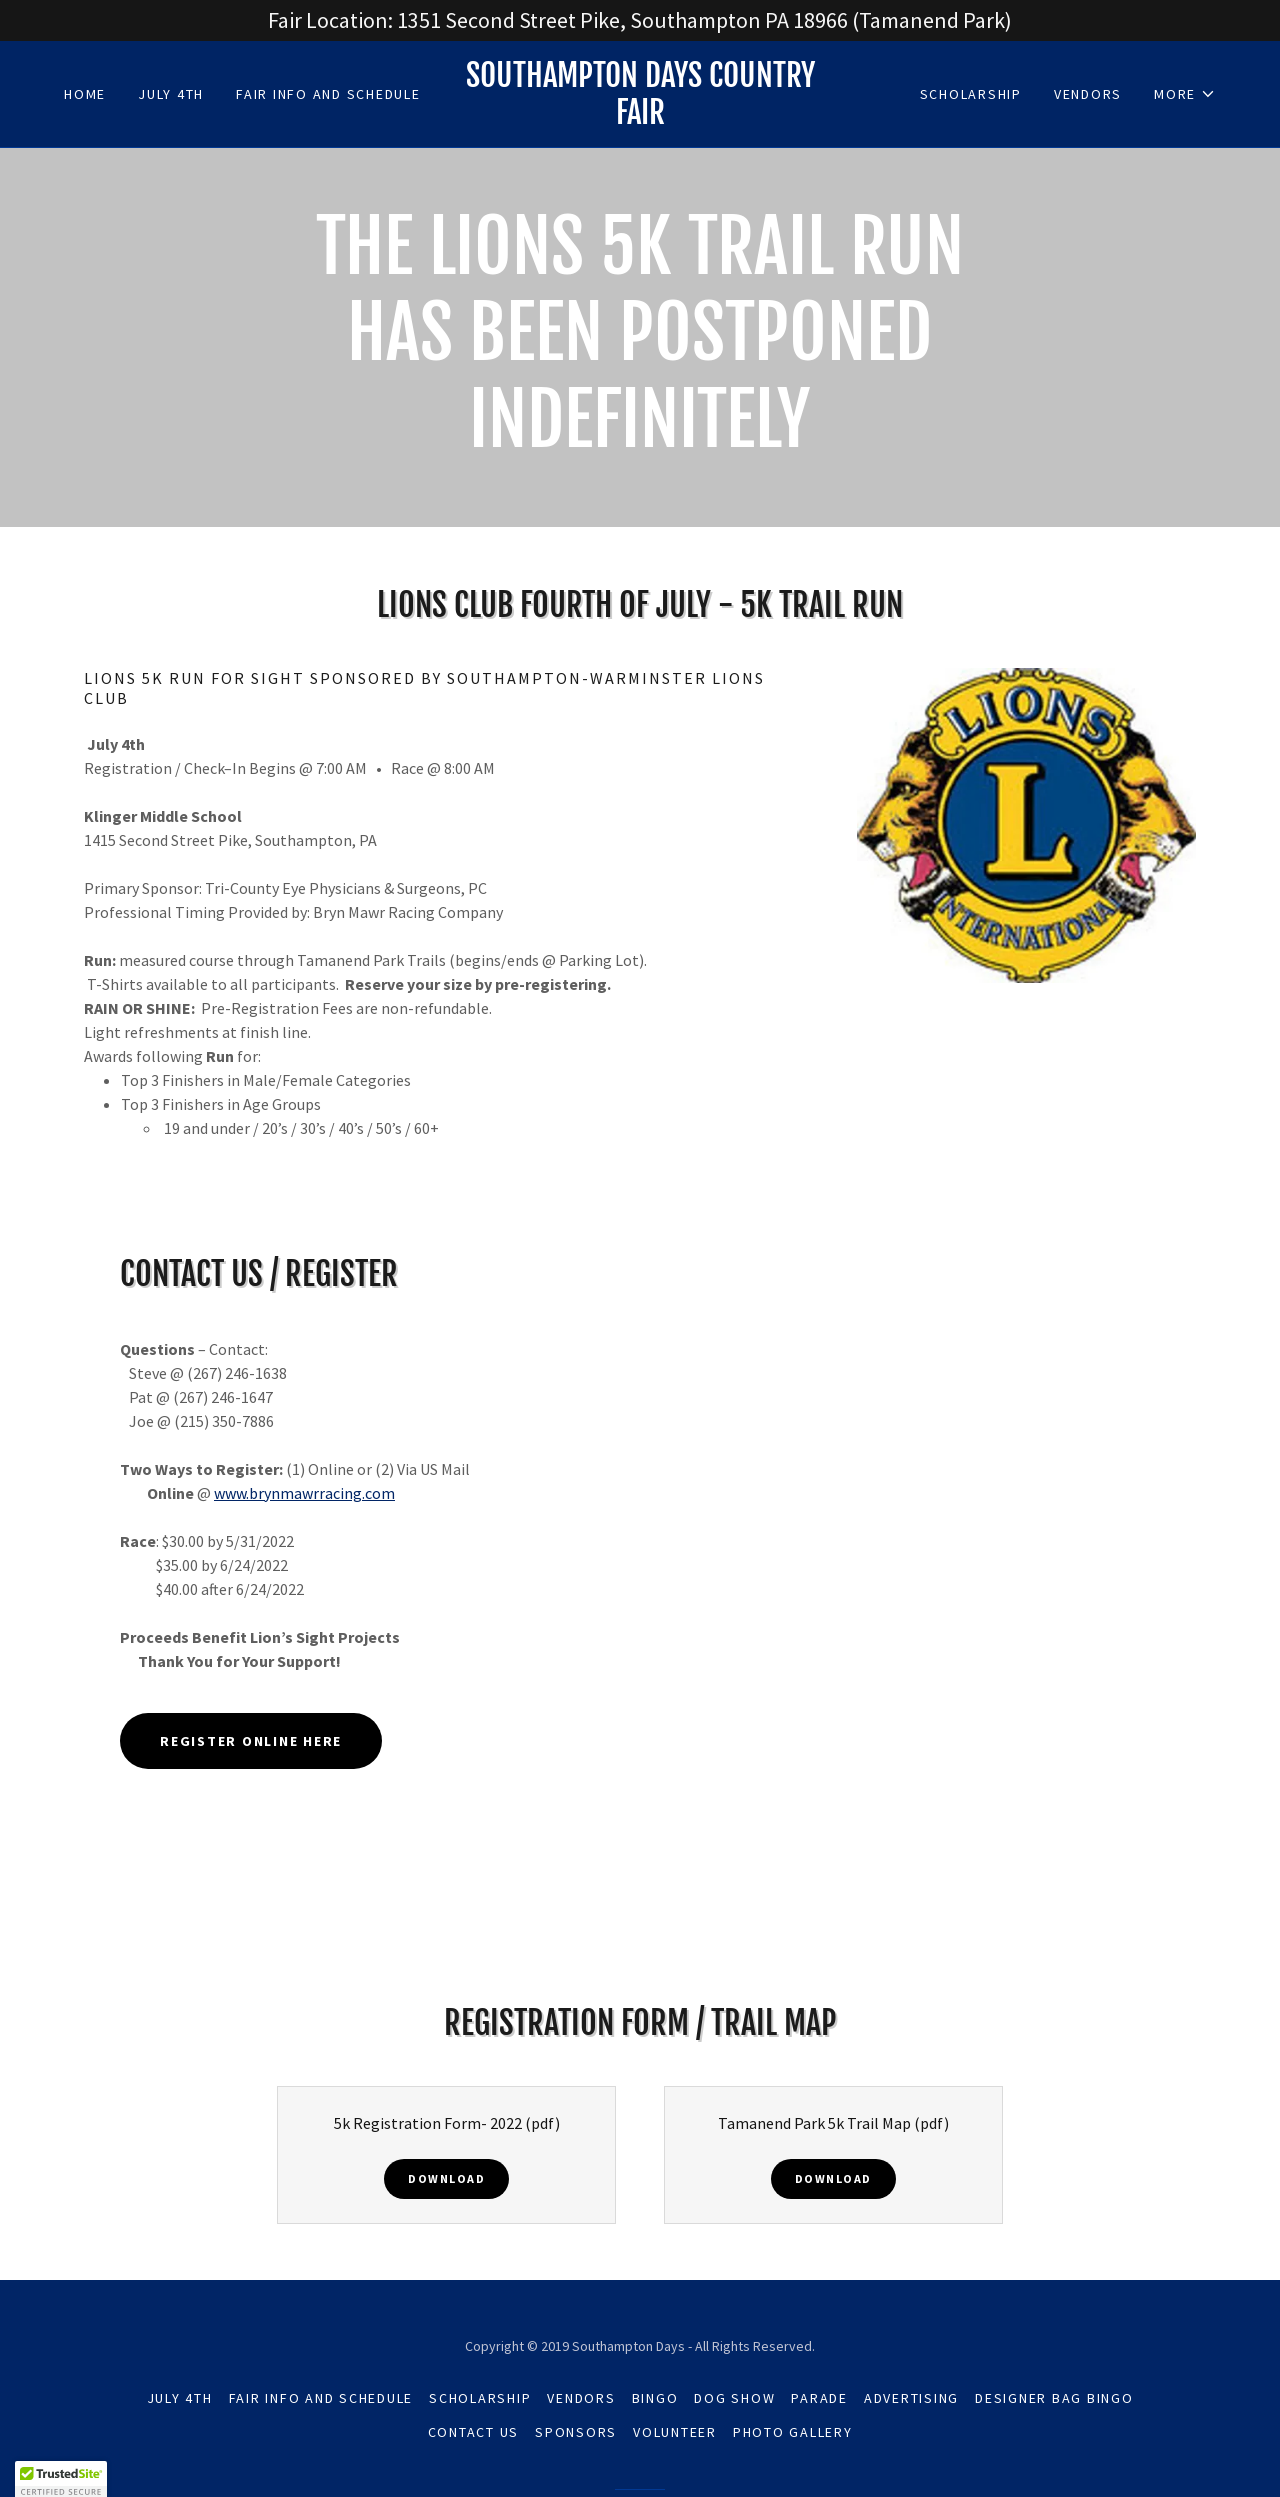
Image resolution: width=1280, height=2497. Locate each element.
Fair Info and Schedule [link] (328, 94)
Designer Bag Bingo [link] (1054, 2398)
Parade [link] (819, 2398)
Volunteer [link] (675, 2432)
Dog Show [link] (734, 2398)
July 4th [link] (171, 94)
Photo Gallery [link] (793, 2432)
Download (446, 2178)
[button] (1185, 94)
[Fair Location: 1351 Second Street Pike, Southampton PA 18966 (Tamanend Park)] (640, 20)
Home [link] (85, 94)
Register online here (251, 1741)
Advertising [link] (911, 2398)
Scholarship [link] (971, 94)
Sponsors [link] (576, 2432)
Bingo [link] (655, 2398)
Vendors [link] (1088, 94)
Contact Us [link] (474, 2432)
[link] (640, 118)
